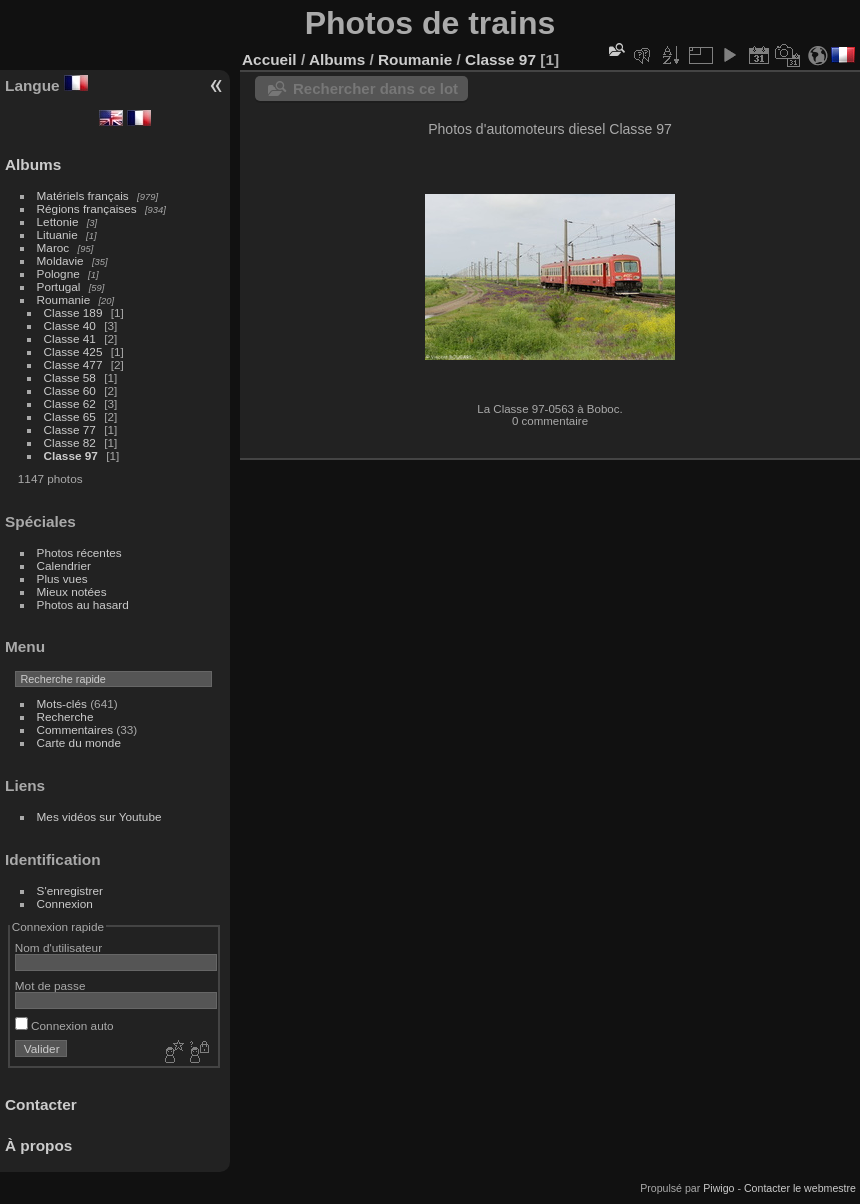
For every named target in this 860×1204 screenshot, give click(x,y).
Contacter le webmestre (800, 1188)
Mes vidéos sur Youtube (99, 816)
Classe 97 (71, 455)
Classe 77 (70, 429)
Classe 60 (70, 390)
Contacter (41, 1104)
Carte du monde (79, 742)
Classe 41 (70, 338)
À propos (38, 1145)
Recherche (65, 716)
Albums (33, 164)
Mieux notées (72, 591)
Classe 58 (70, 377)
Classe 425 (73, 351)
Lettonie (58, 221)
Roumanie (64, 299)
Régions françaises (87, 208)
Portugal (59, 286)
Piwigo (718, 1188)
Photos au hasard (83, 604)
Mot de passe (50, 985)
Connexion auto (64, 1025)
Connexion (65, 903)
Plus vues (62, 578)
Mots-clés (62, 703)
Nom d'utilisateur (58, 947)
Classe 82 (70, 442)
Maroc (53, 247)
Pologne (58, 273)
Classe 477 (73, 364)
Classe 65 (70, 416)
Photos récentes (79, 552)
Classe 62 (70, 403)
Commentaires (75, 729)
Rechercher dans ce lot (375, 88)
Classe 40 (70, 325)
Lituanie (57, 234)
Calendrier (64, 565)
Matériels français (83, 195)
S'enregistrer (70, 890)
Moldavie (60, 260)
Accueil (269, 59)
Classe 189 (73, 312)
